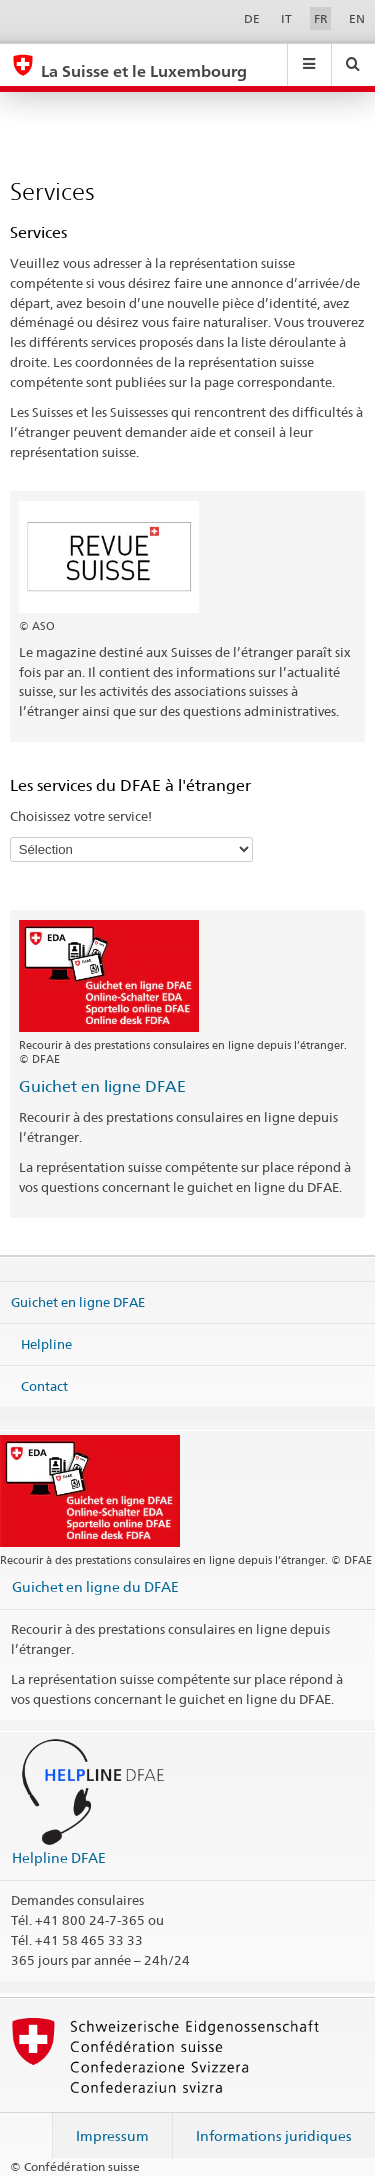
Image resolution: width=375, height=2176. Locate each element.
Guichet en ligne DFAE (102, 1086)
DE (252, 18)
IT (286, 18)
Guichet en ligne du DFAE (95, 1586)
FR (321, 18)
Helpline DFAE (59, 1857)
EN (357, 18)
